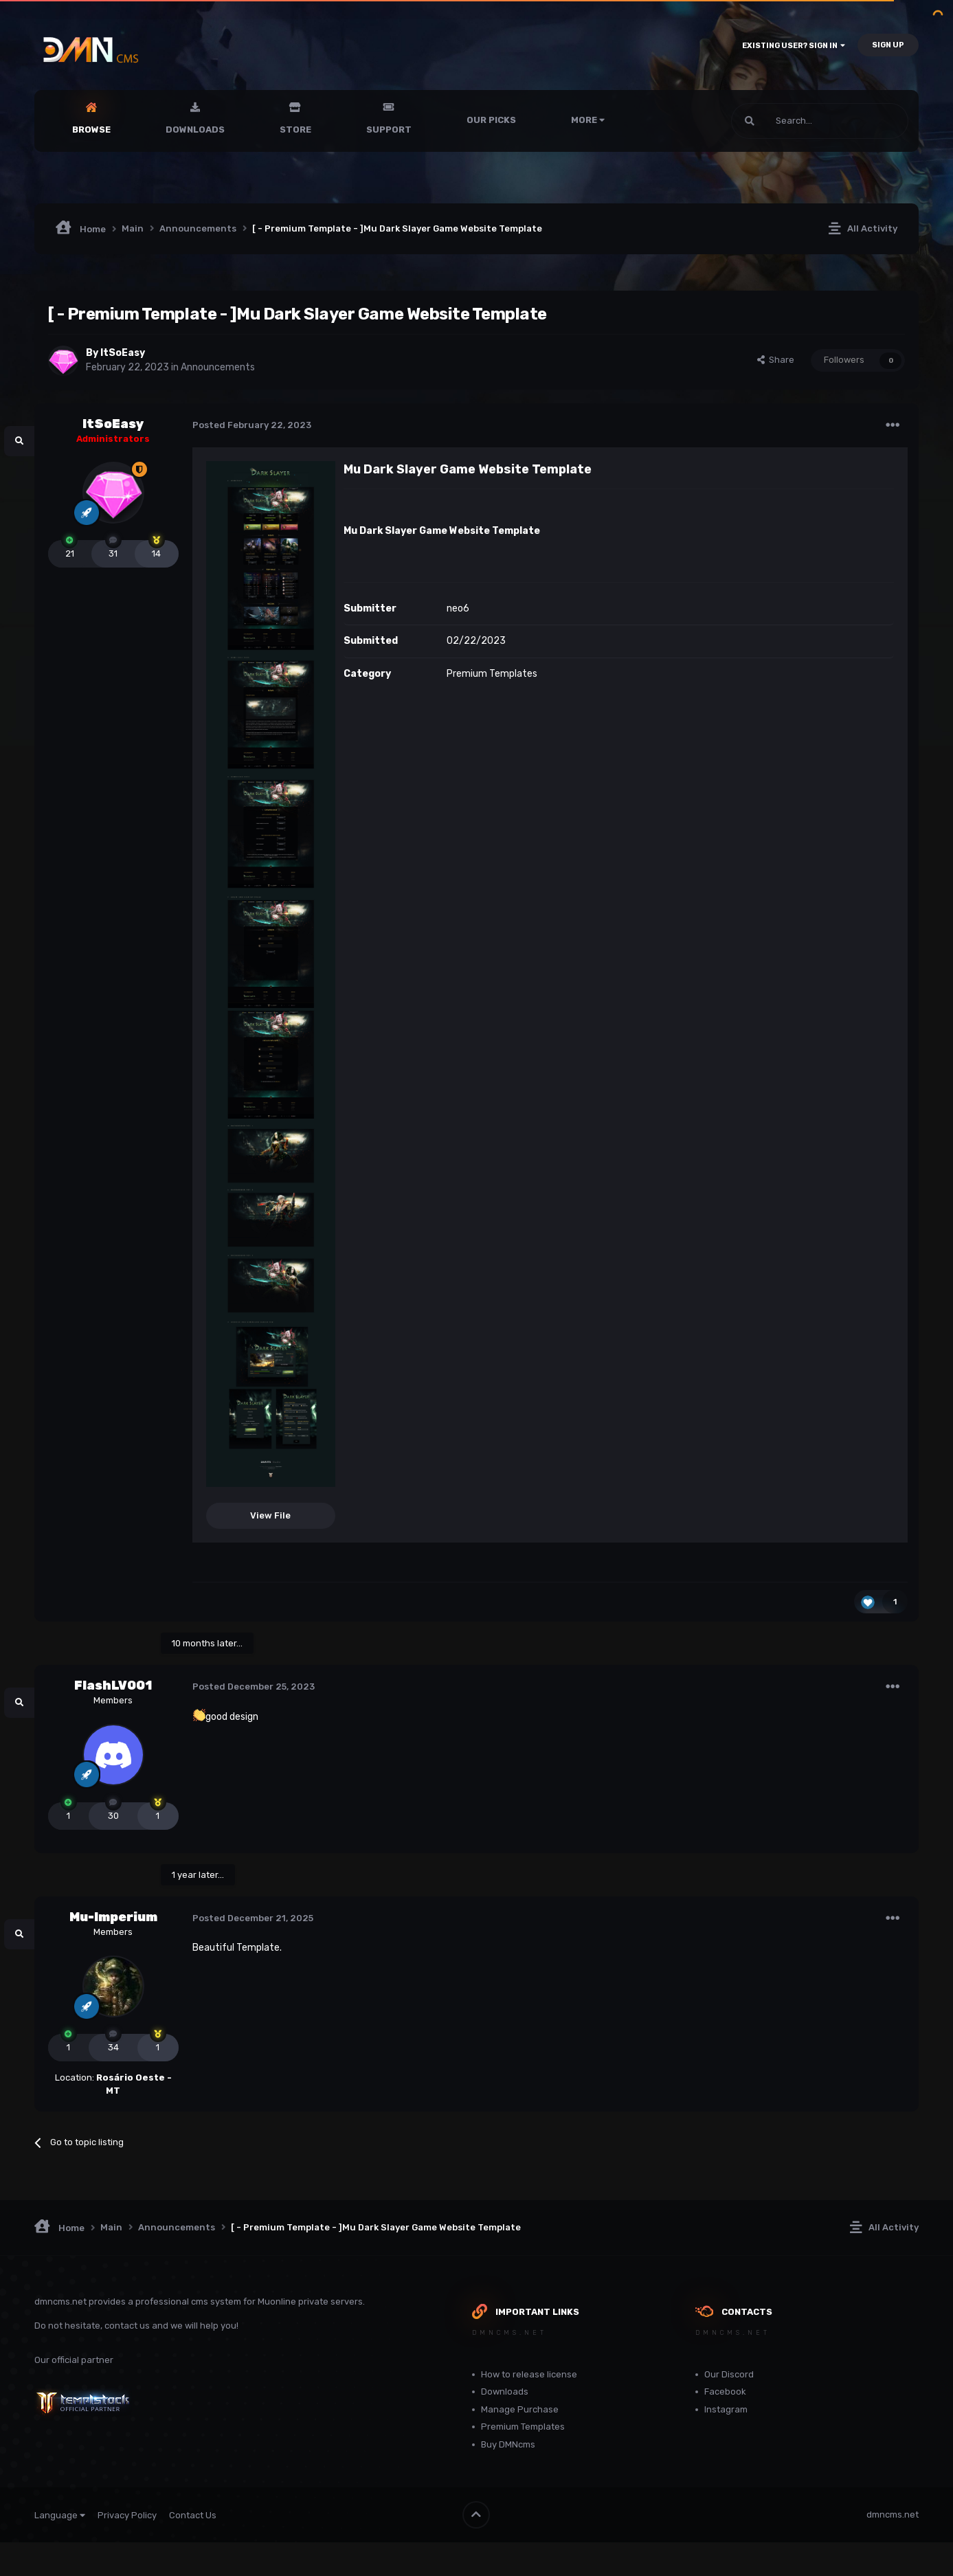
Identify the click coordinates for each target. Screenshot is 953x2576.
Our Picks (491, 120)
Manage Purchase (520, 2409)
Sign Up (888, 45)
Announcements (218, 367)
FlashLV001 (113, 1685)
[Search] (786, 121)
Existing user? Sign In (793, 45)
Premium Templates (492, 674)
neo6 (458, 608)
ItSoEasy (122, 353)
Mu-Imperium (113, 1917)
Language (59, 2515)
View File (270, 1515)
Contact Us (192, 2515)
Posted (251, 425)
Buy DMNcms (508, 2444)
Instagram (726, 2409)
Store (295, 129)
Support (389, 129)
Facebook (725, 2391)
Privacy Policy (127, 2515)
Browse (91, 129)
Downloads (195, 129)
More (588, 120)
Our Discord (729, 2374)
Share (775, 360)
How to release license (529, 2374)
